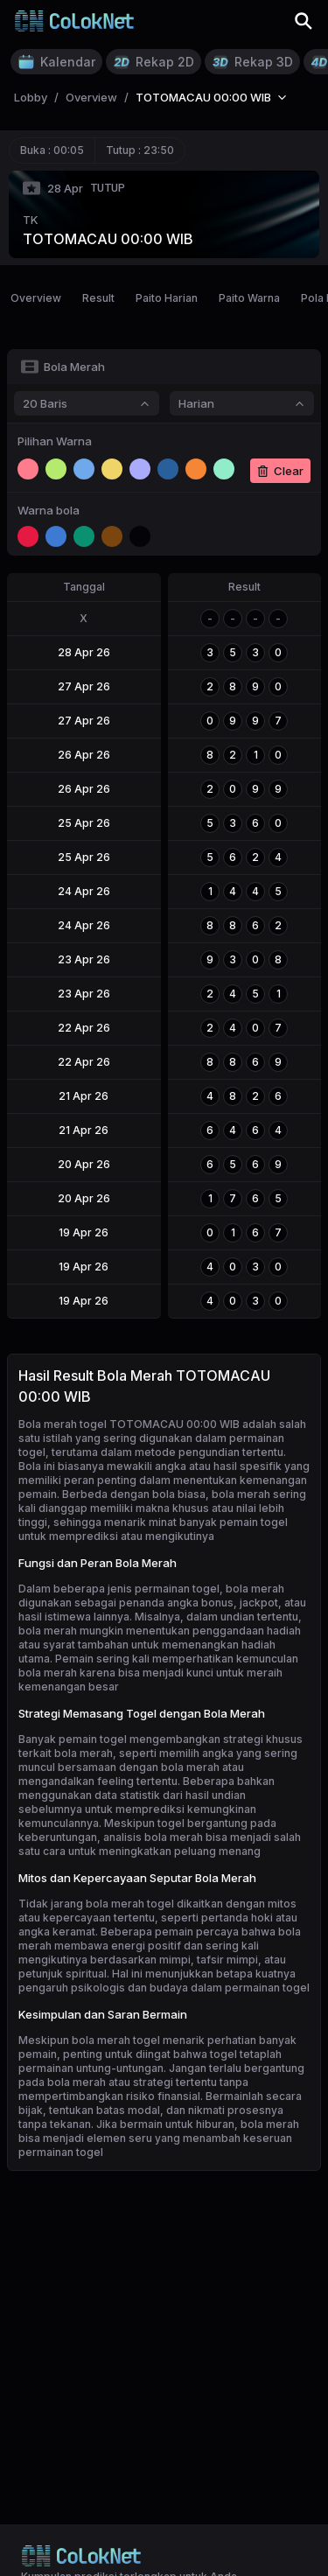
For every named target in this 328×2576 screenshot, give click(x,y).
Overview (35, 297)
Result (98, 297)
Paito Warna (249, 297)
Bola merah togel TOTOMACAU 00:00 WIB (129, 1424)
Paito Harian (167, 297)
